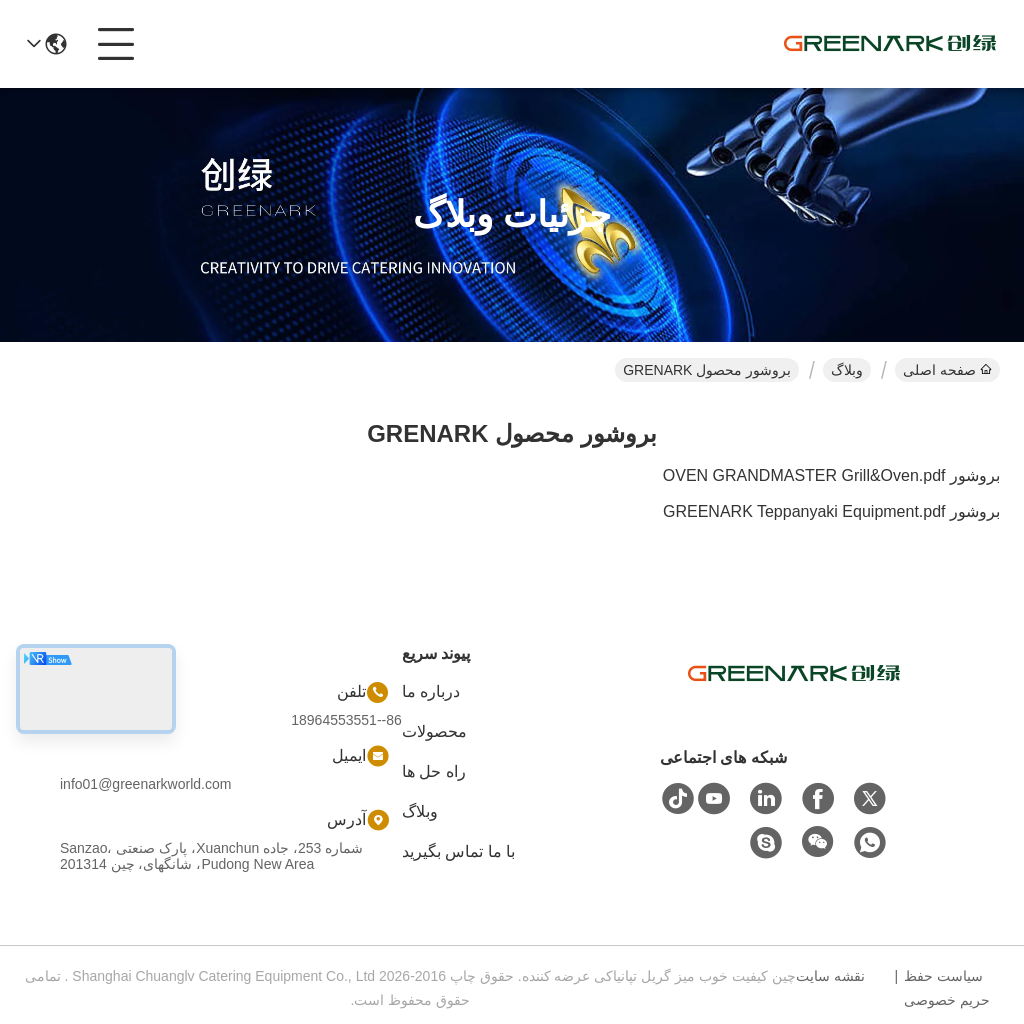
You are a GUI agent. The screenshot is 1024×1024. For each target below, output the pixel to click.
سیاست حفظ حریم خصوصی (947, 988)
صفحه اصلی (947, 370)
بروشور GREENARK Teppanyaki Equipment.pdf (831, 511)
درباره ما (431, 691)
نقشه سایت (830, 976)
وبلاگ (847, 370)
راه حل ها (434, 771)
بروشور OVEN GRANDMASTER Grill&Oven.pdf (831, 475)
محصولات (434, 731)
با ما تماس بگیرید (458, 851)
